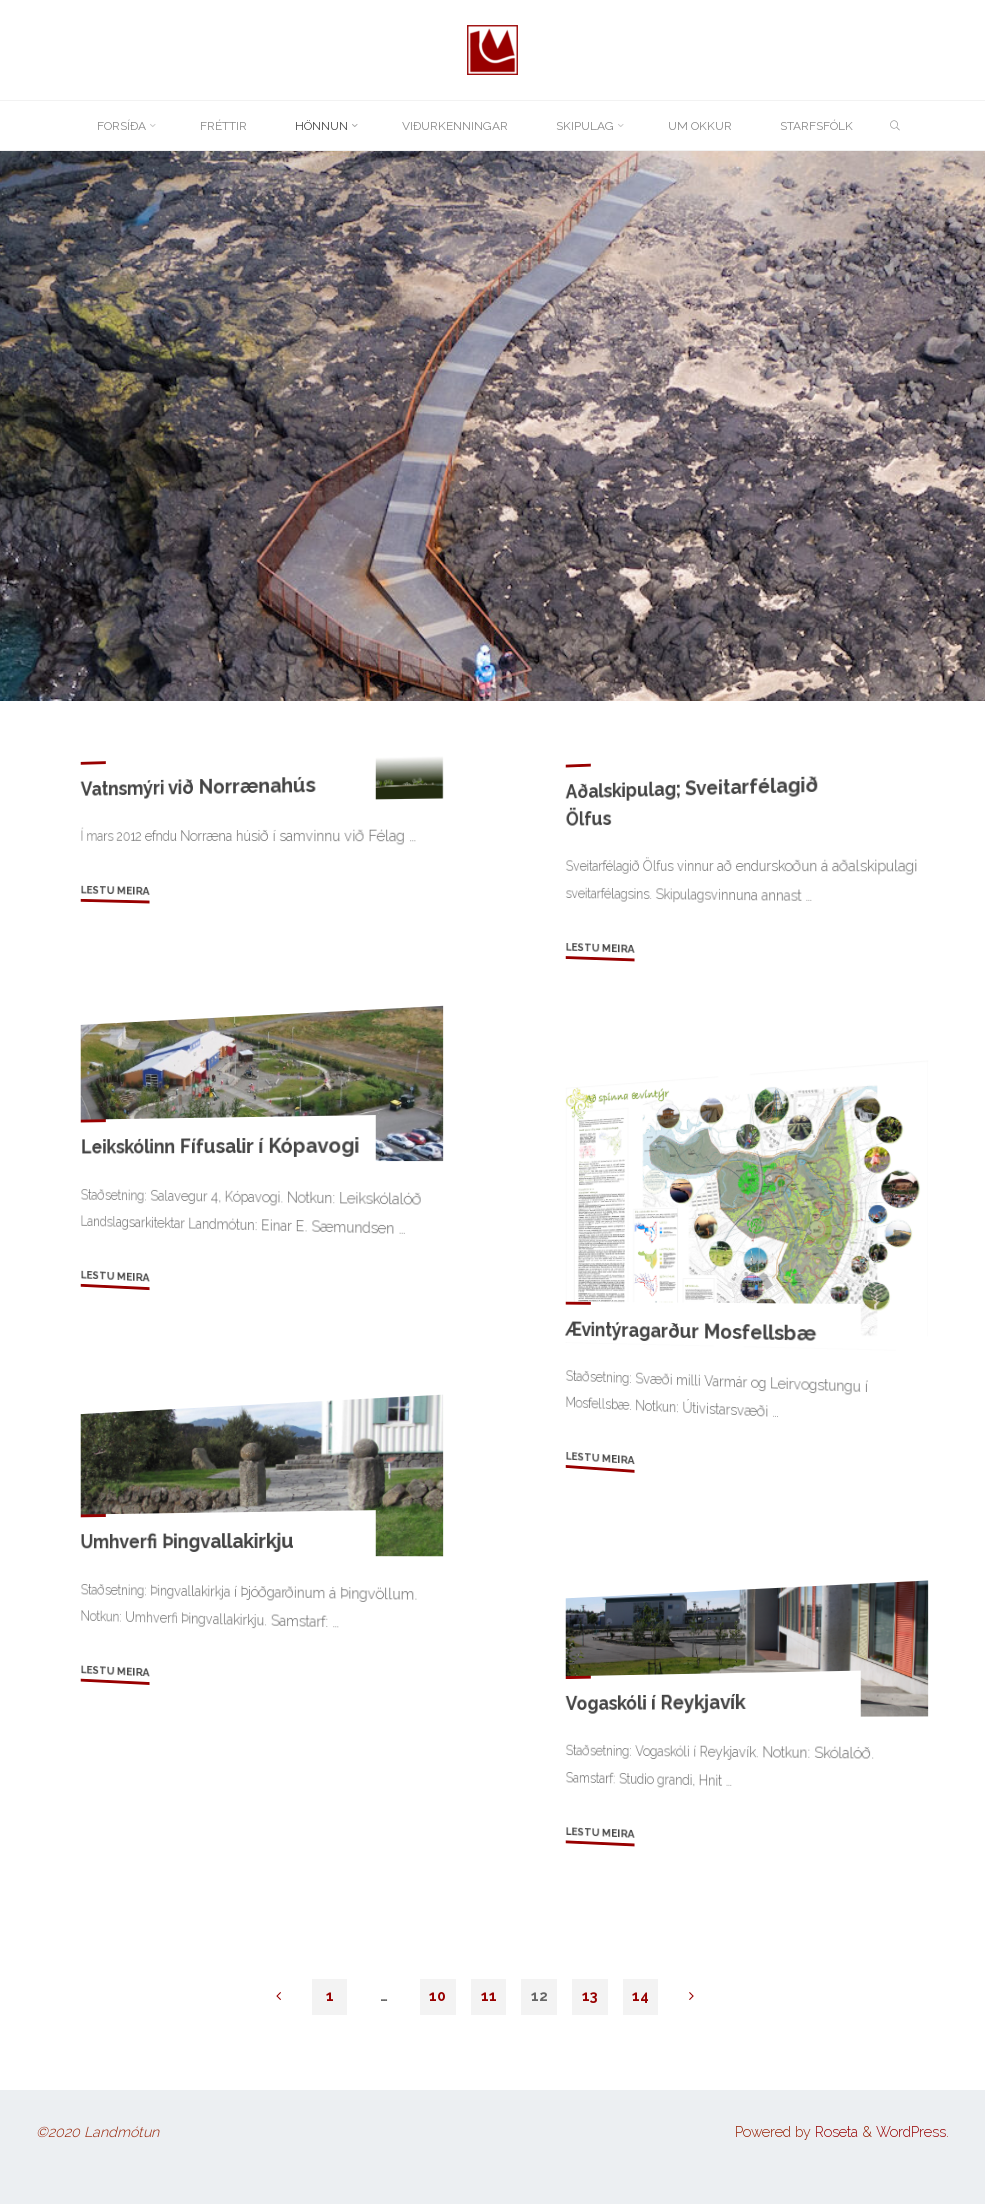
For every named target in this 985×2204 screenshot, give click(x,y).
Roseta (834, 2132)
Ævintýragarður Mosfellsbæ (690, 1331)
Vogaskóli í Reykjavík (655, 1702)
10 (437, 1996)
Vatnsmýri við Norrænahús (198, 786)
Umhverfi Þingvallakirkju (187, 1541)
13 (590, 1996)
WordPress (911, 2132)
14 (640, 1996)
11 (489, 1996)
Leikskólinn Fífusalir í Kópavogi (220, 1145)
